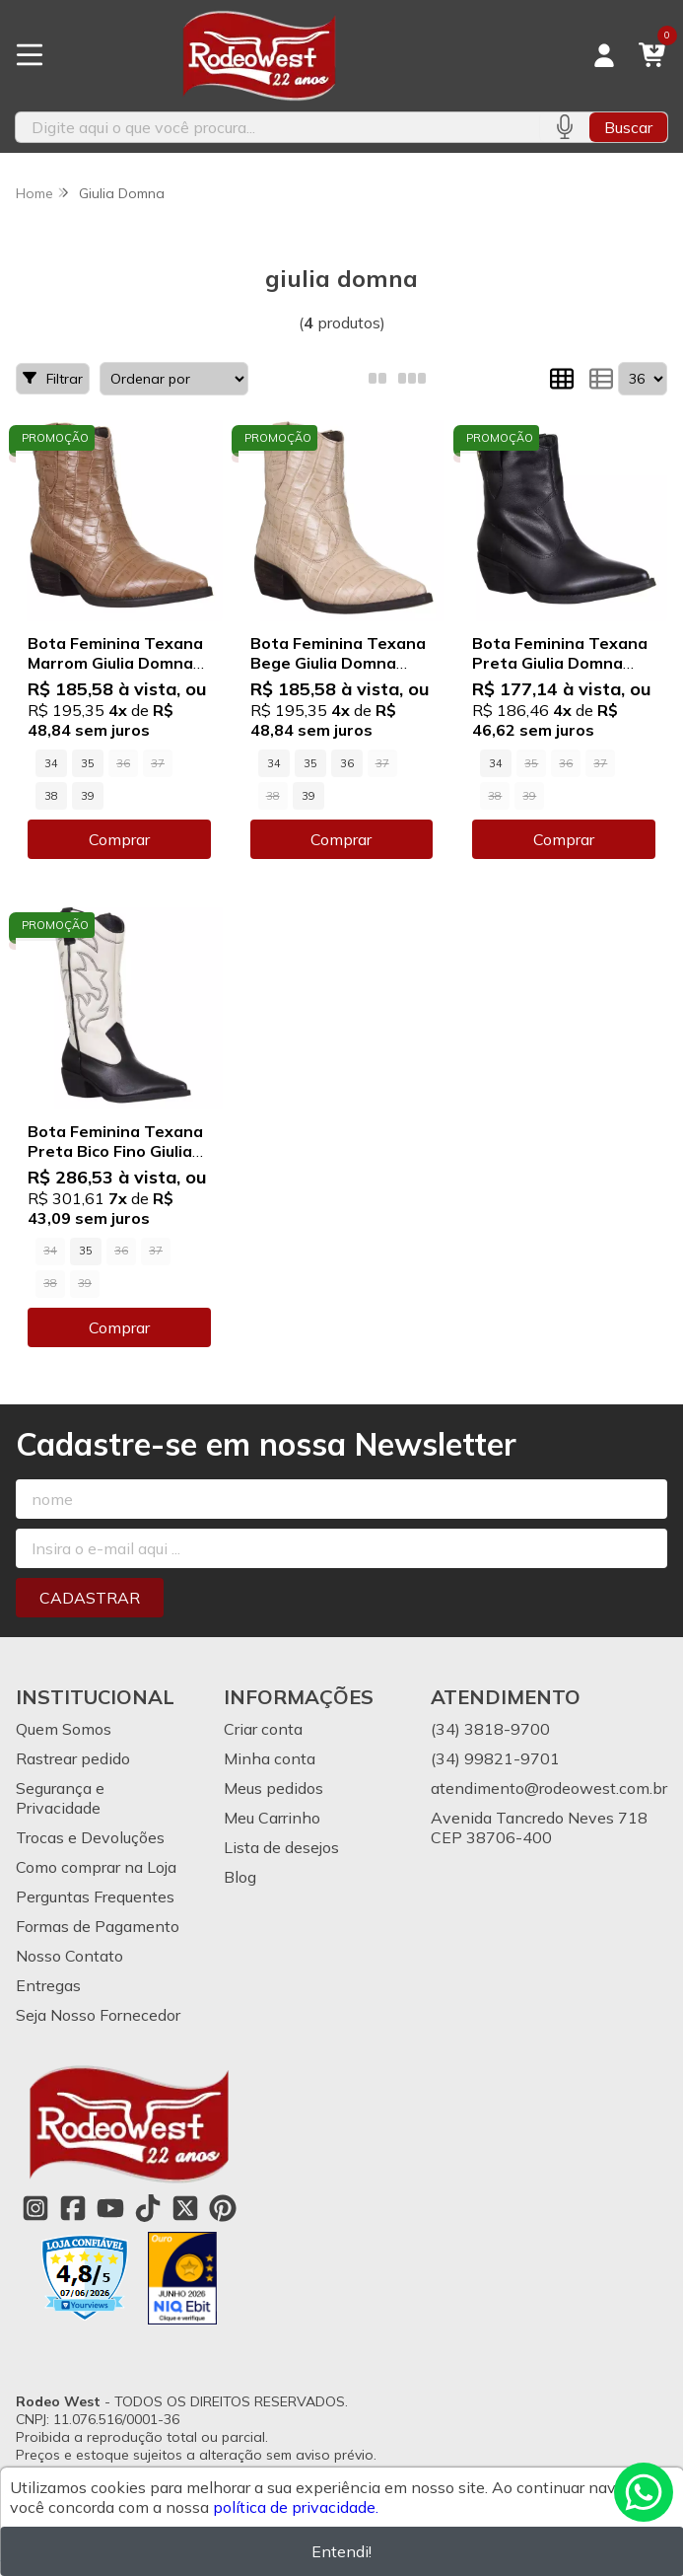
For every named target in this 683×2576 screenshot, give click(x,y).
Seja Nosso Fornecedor (98, 2015)
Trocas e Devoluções (90, 1837)
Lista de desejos (281, 1847)
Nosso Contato (69, 1956)
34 (51, 763)
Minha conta (269, 1758)
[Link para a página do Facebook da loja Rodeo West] (73, 2208)
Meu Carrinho (272, 1817)
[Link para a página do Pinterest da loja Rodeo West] (223, 2208)
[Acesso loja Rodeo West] (604, 55)
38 (51, 796)
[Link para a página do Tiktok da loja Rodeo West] (148, 2208)
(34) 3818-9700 (490, 1729)
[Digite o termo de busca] (277, 127)
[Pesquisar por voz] (564, 127)
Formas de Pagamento (97, 1926)
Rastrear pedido (73, 1758)
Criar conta (263, 1729)
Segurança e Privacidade (60, 1798)
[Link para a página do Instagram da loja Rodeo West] (35, 2208)
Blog (240, 1877)
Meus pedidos (273, 1788)
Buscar (628, 127)
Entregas (48, 1985)
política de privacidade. (295, 2507)
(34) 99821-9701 (495, 1758)
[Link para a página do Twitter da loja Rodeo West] (185, 2208)
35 (88, 763)
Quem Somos (63, 1729)
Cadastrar (89, 1598)
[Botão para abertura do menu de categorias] (29, 55)
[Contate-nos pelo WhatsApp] (643, 2492)
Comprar (119, 839)
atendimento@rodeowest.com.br (549, 1788)
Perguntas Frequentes (95, 1896)
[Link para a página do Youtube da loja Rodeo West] (110, 2208)
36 (347, 763)
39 (88, 796)
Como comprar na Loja (96, 1867)
